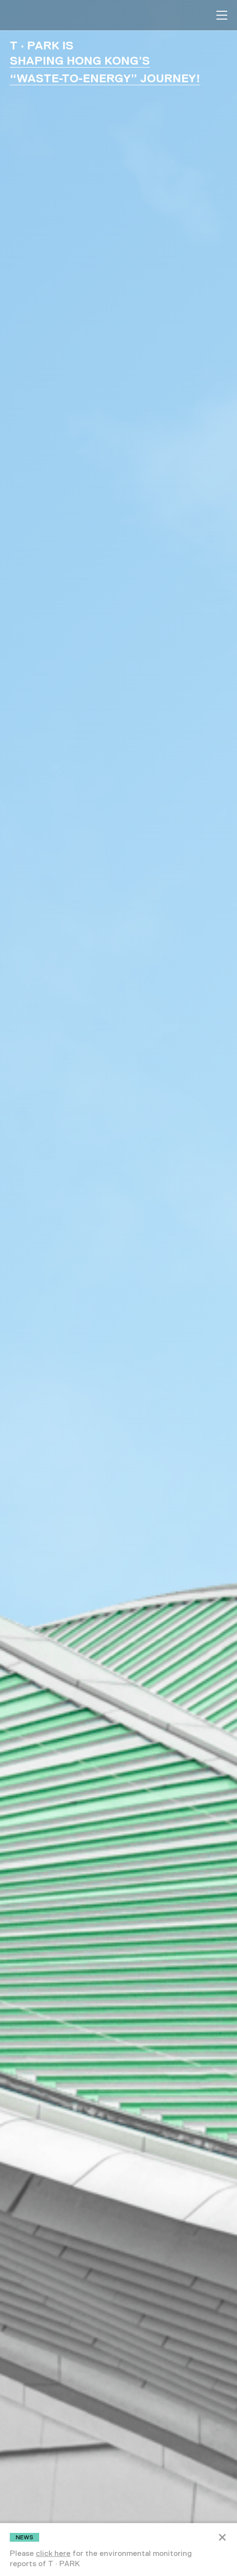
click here (53, 2553)
